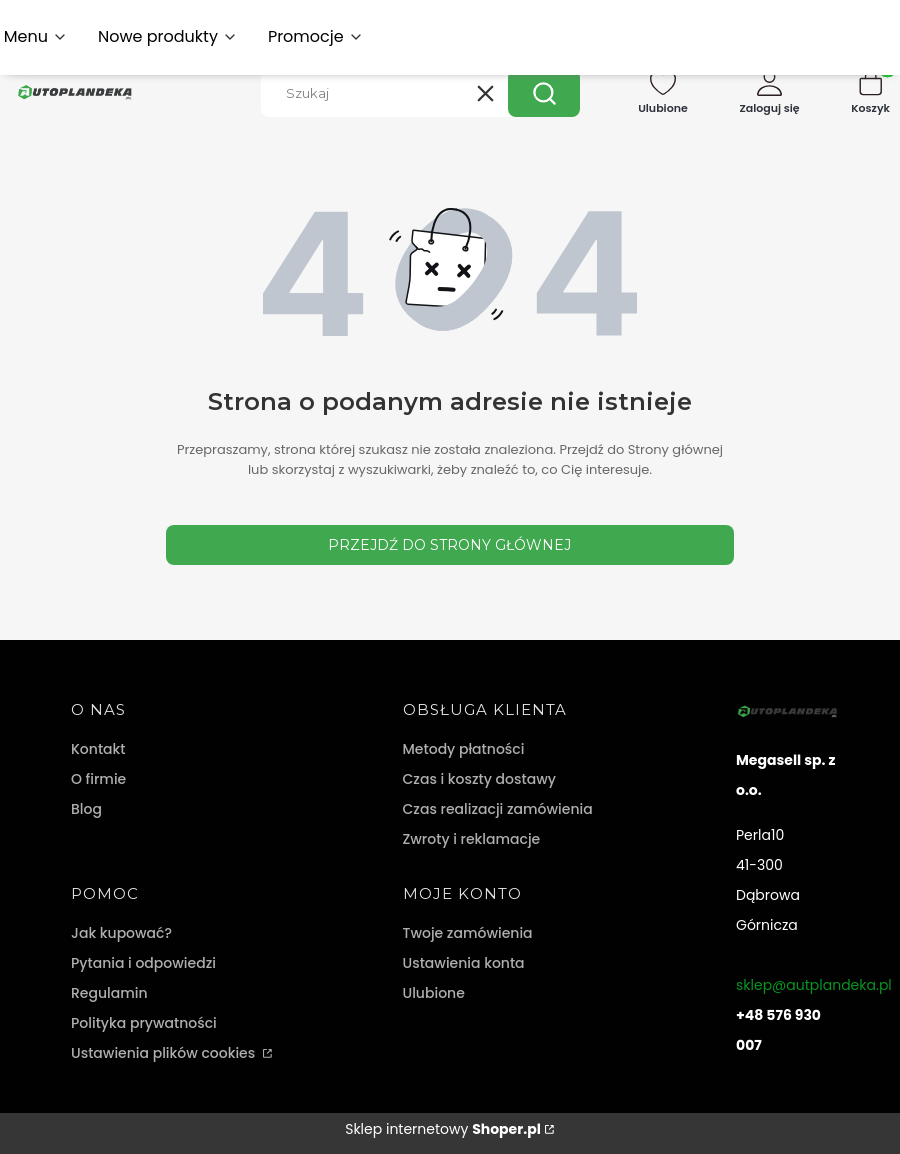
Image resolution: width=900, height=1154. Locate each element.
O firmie (98, 779)
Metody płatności (464, 749)
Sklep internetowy (443, 1129)
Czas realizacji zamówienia (498, 809)
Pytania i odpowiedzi (143, 963)
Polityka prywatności (144, 1023)
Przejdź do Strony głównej (449, 545)
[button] (544, 93)
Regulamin (109, 993)
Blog (86, 809)
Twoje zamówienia (468, 933)
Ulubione (434, 993)
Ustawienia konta (464, 963)
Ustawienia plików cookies (165, 1053)
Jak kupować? (121, 933)
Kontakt (98, 749)
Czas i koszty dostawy (479, 779)
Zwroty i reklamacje (472, 839)
